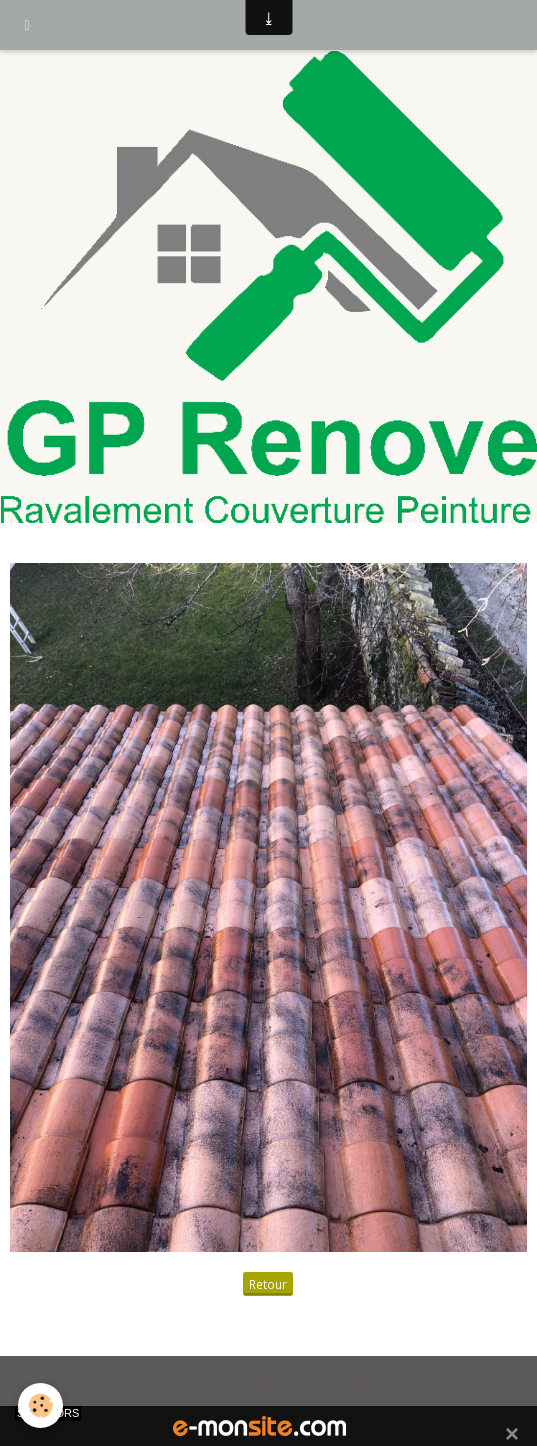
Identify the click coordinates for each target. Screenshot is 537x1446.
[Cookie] (40, 1405)
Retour (268, 1284)
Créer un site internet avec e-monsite (266, 1385)
